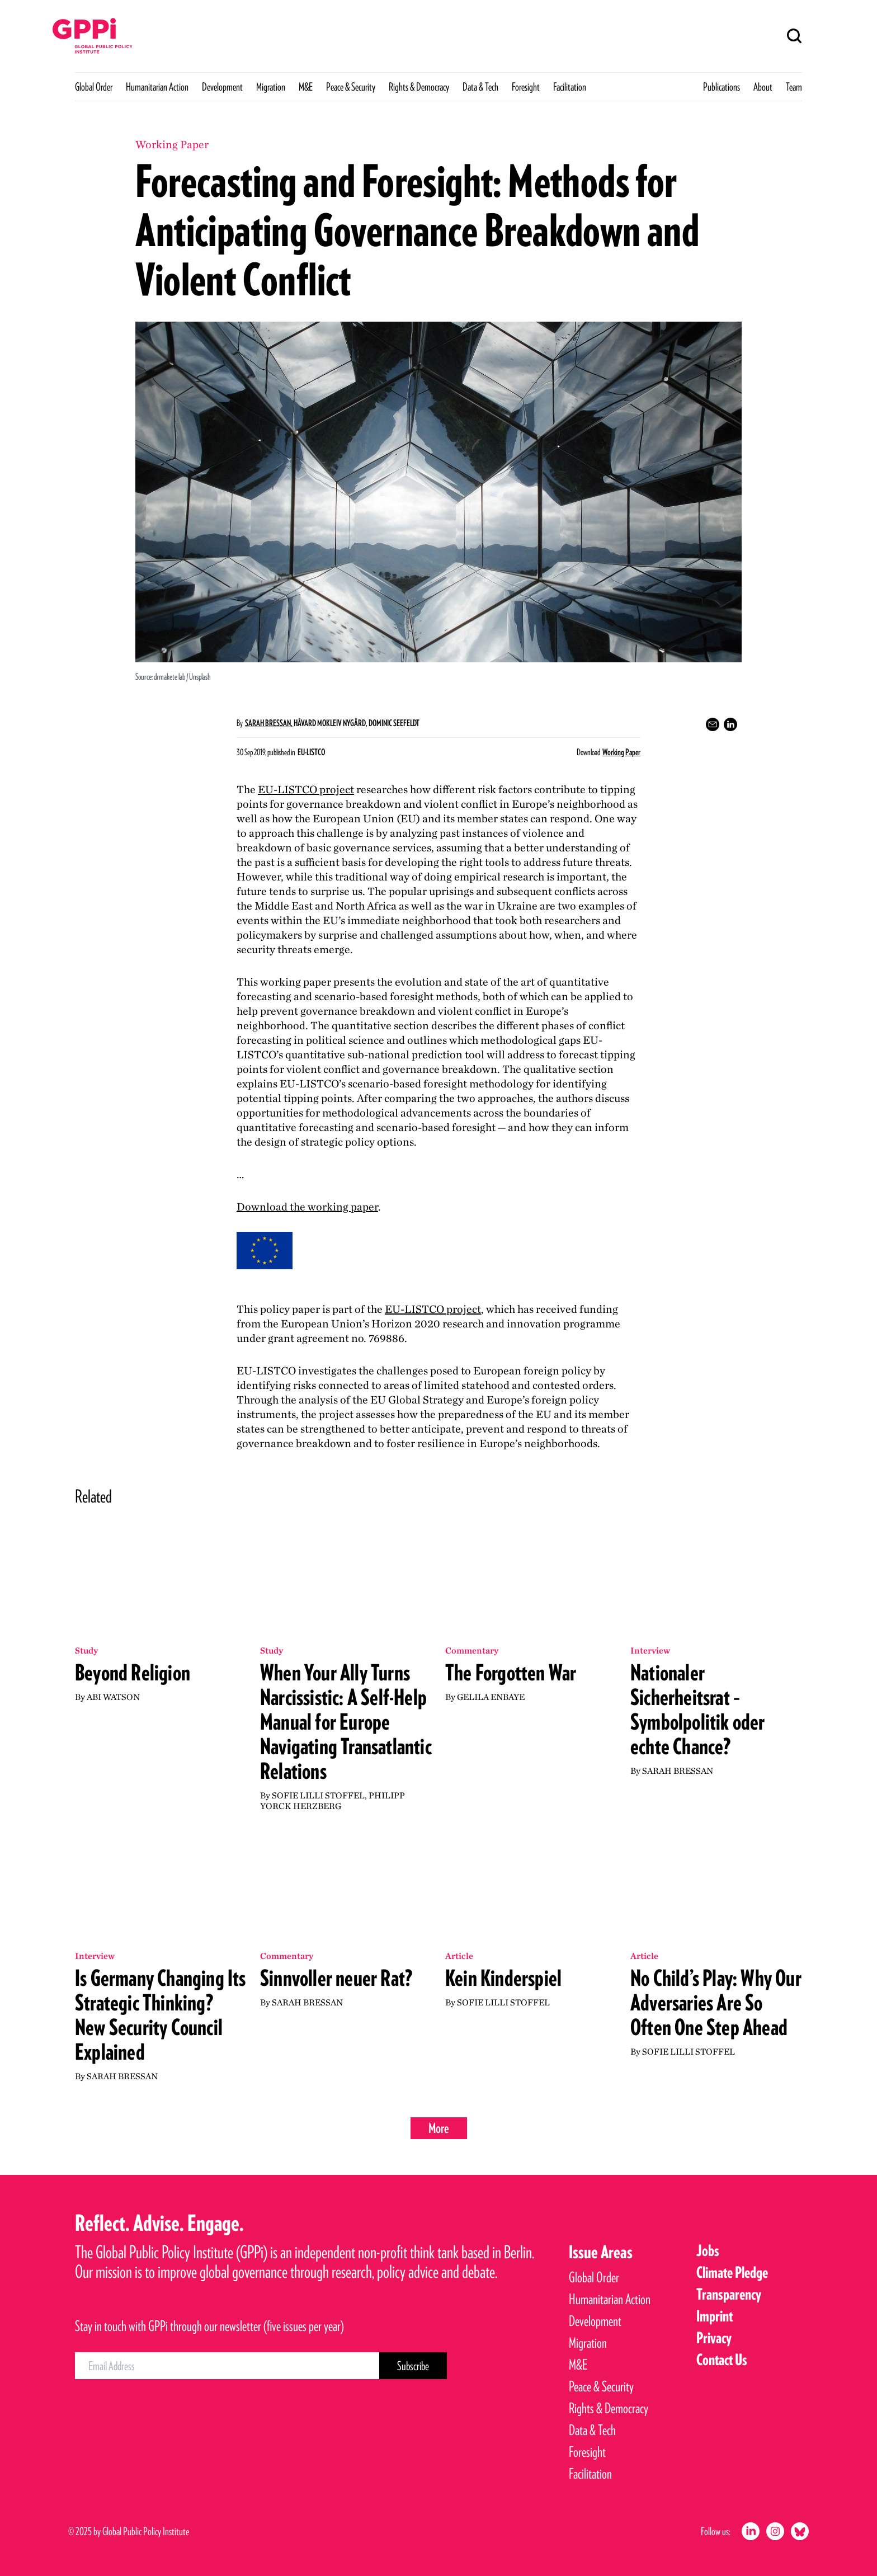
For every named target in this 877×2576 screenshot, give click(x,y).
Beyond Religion (132, 1672)
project (306, 789)
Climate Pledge (732, 2272)
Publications (721, 86)
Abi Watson (113, 1697)
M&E (306, 86)
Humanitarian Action (157, 86)
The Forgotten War (510, 1672)
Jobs (707, 2250)
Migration (270, 86)
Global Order (93, 86)
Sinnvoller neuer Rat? (336, 1978)
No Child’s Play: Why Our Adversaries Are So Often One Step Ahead (715, 2003)
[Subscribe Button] (413, 2365)
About (762, 86)
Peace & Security (350, 86)
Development (222, 86)
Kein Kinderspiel (503, 1978)
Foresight (526, 86)
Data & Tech (480, 86)
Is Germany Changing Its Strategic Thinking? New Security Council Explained (160, 2015)
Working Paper (621, 752)
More (438, 2128)
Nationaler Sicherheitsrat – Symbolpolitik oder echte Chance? (697, 1709)
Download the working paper (307, 1206)
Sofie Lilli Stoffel (318, 1795)
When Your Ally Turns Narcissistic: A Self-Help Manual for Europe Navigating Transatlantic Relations (346, 1721)
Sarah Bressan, (269, 723)
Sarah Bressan (677, 1770)
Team (794, 86)
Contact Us (721, 2359)
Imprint (714, 2315)
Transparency (728, 2294)
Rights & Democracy (419, 86)
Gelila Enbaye (491, 1697)
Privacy (714, 2337)
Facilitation (569, 86)
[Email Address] (227, 2365)
